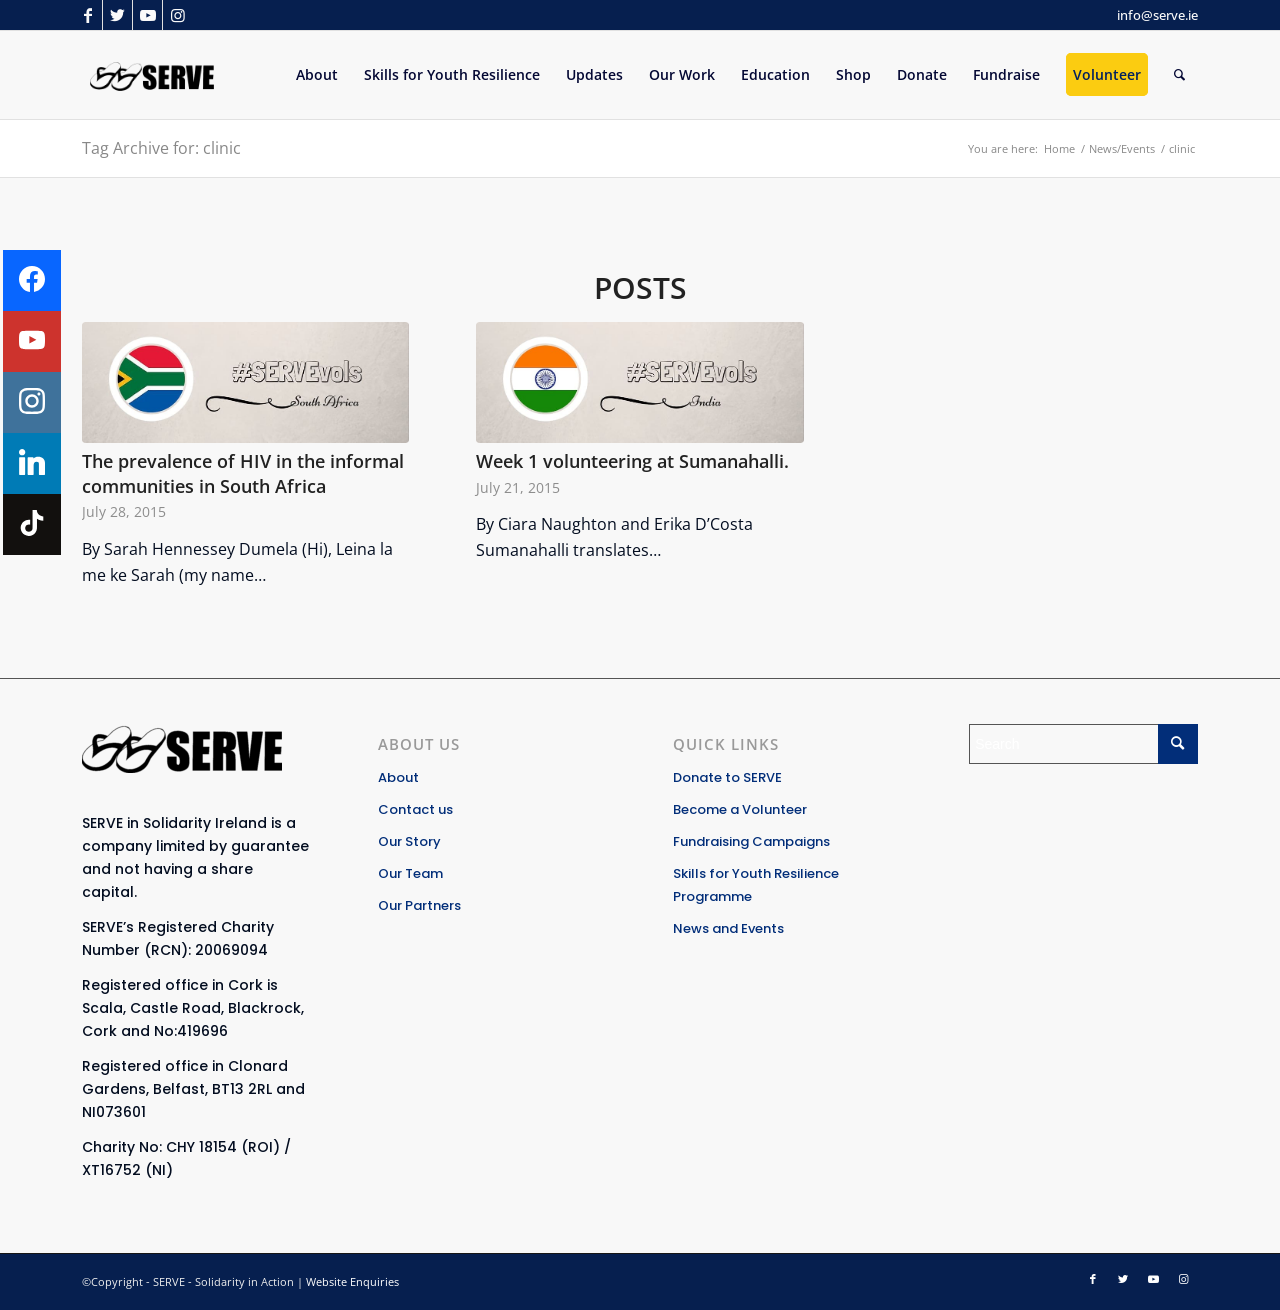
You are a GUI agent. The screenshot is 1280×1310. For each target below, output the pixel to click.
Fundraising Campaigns (751, 841)
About (398, 777)
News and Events (728, 928)
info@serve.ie (1157, 15)
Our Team (410, 873)
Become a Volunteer (740, 809)
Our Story (409, 841)
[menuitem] (317, 75)
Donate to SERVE (727, 777)
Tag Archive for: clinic (161, 148)
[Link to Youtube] (147, 15)
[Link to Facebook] (87, 15)
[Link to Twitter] (117, 15)
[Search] (1179, 75)
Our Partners (419, 905)
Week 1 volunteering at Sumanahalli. (632, 461)
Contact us (415, 809)
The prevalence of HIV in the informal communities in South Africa (243, 473)
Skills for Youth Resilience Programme (756, 885)
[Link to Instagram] (178, 15)
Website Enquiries (352, 1281)
